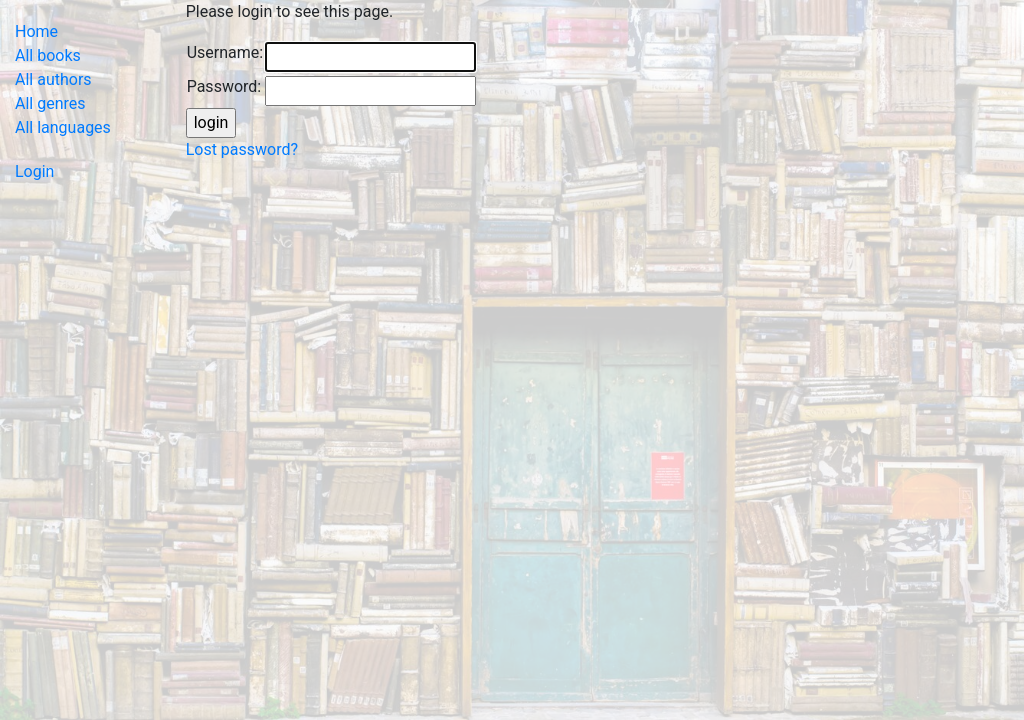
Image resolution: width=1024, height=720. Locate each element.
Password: (224, 86)
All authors (53, 79)
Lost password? (242, 149)
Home (36, 31)
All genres (50, 103)
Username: (225, 52)
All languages (63, 127)
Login (34, 171)
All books (48, 55)
